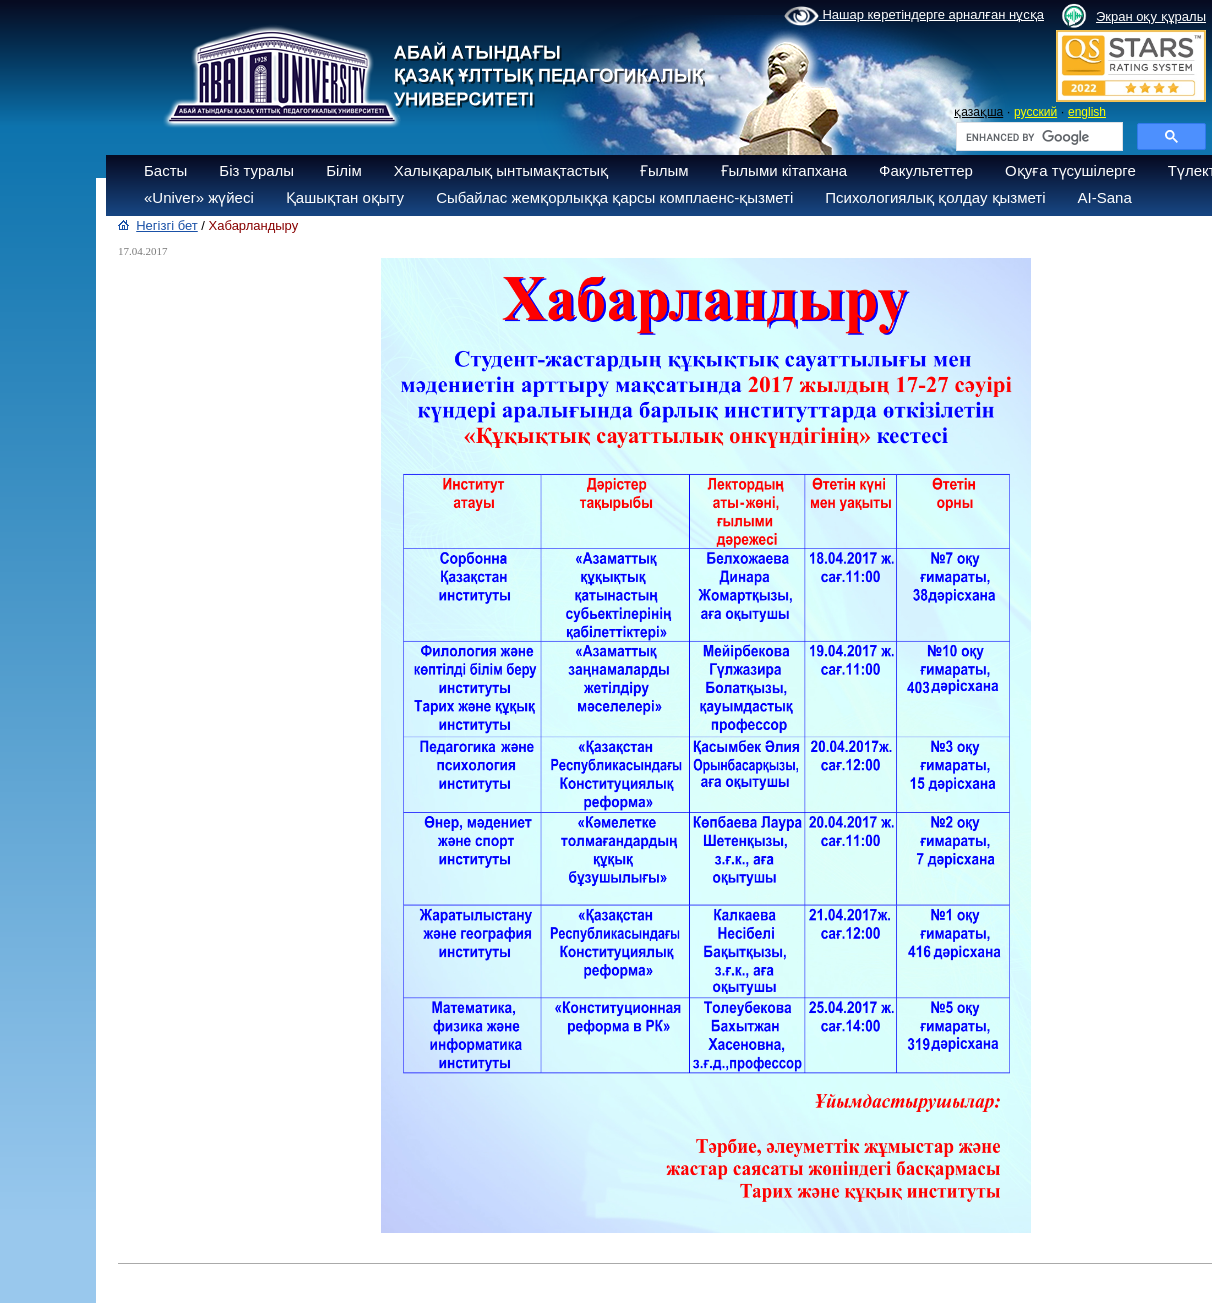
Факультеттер (926, 170)
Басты (165, 170)
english (1087, 112)
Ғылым (664, 170)
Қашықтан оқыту (345, 197)
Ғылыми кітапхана (784, 170)
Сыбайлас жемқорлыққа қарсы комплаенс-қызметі (614, 197)
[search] (1037, 137)
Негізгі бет (167, 225)
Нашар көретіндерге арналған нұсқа (914, 16)
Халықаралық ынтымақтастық (501, 170)
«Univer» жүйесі (199, 197)
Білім (344, 170)
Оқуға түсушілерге (1070, 170)
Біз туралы (256, 170)
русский (1035, 112)
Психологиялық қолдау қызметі (935, 197)
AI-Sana (1105, 197)
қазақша (978, 112)
